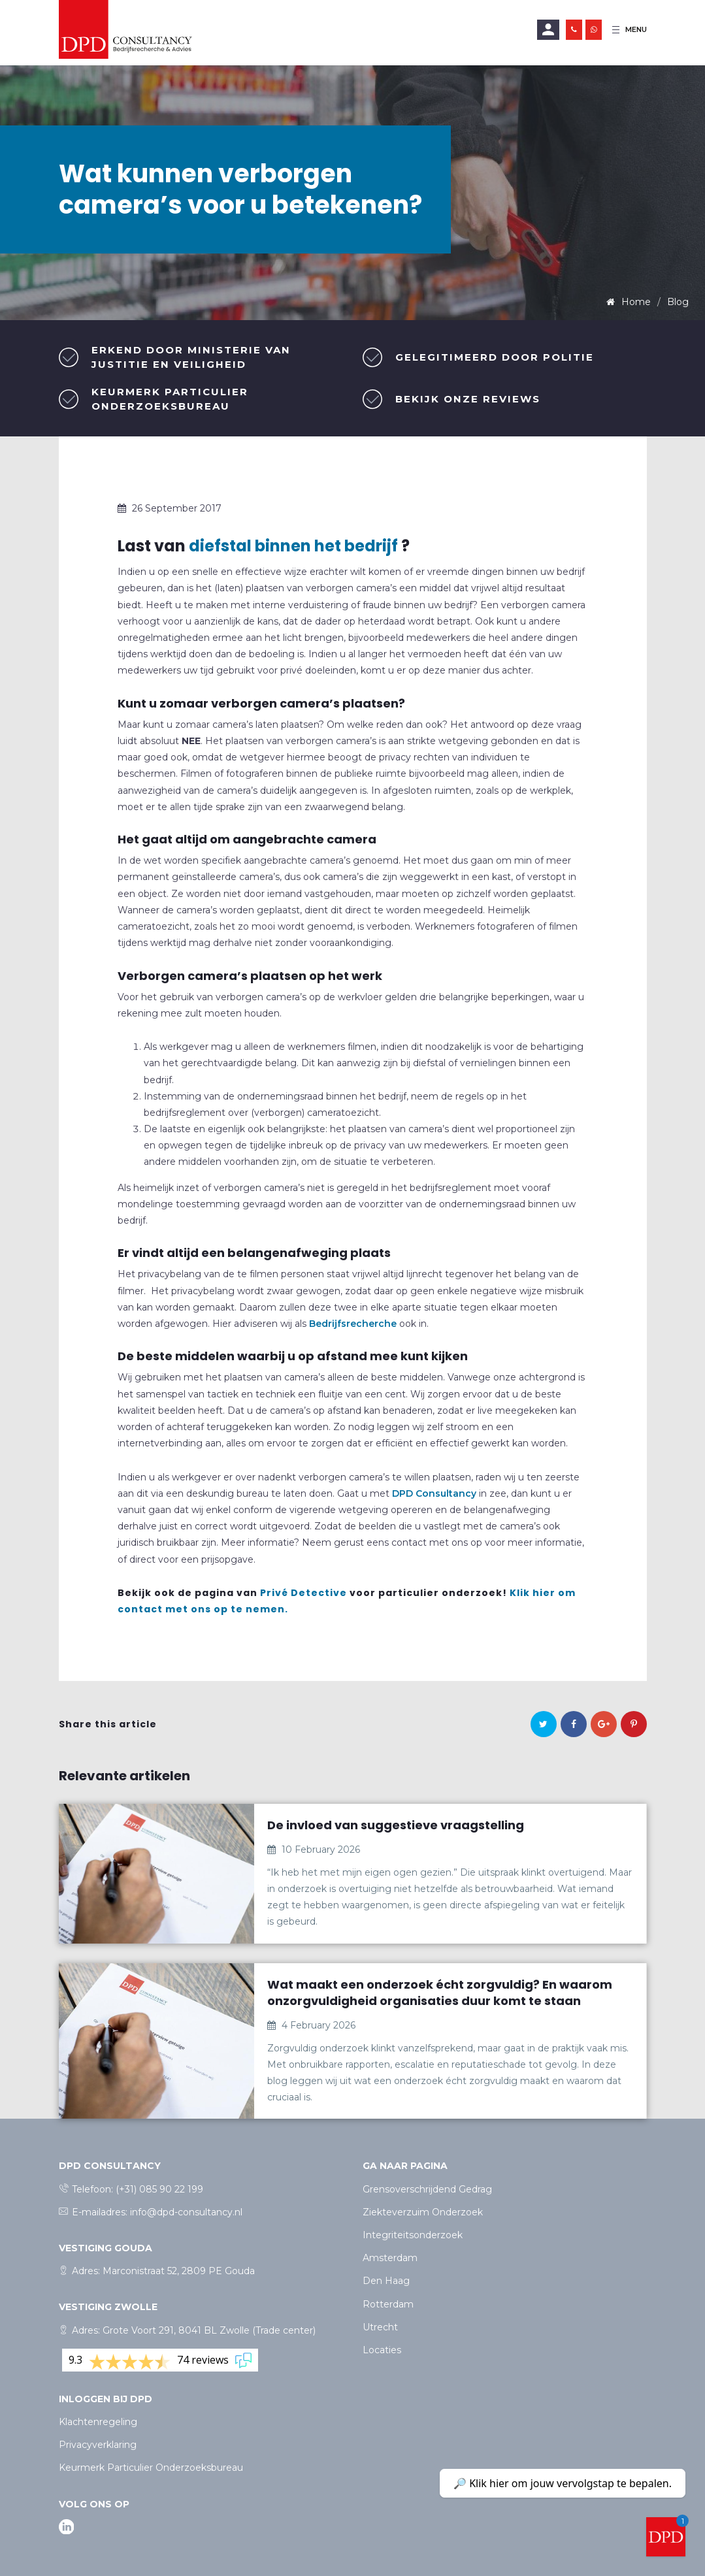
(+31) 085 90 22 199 (159, 2189)
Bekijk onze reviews (467, 399)
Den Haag (386, 2281)
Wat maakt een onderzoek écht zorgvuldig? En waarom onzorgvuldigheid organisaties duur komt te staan (439, 1992)
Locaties (382, 2350)
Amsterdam (390, 2258)
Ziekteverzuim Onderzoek (423, 2212)
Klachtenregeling (98, 2422)
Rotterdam (388, 2304)
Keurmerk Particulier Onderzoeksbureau (151, 2467)
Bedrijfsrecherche (353, 1323)
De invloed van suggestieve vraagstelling (395, 1825)
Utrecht (380, 2327)
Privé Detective (303, 1592)
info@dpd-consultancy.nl (186, 2212)
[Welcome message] (665, 2536)
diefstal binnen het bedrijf (293, 546)
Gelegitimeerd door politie (494, 357)
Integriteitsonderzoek (413, 2235)
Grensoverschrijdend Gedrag (427, 2189)
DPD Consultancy (434, 1493)
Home (635, 302)
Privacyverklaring (98, 2445)
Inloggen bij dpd (105, 2399)
